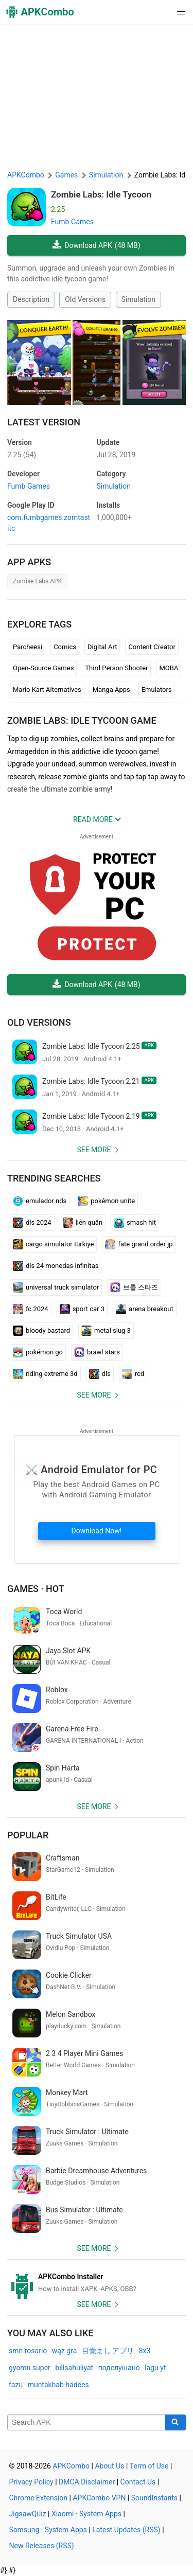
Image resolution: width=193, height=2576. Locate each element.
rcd (133, 1374)
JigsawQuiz (27, 2514)
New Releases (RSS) (41, 2546)
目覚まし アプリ (108, 2351)
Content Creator (152, 647)
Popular (27, 1835)
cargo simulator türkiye (53, 1244)
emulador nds (39, 1201)
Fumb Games (72, 222)
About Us (109, 2466)
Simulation (138, 299)
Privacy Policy (31, 2482)
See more (94, 1150)
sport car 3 (82, 1309)
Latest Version (43, 422)
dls (100, 1374)
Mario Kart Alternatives (47, 689)
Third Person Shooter (116, 668)
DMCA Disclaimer (87, 2482)
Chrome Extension (38, 2498)
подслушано (119, 2368)
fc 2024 (30, 1309)
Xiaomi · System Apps (86, 2514)
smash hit (135, 1223)
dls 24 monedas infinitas (55, 1266)
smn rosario (28, 2351)
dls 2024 (32, 1223)
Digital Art (102, 647)
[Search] (175, 2422)
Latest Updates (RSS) (126, 2530)
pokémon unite (106, 1201)
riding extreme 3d (45, 1374)
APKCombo (25, 175)
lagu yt (155, 2368)
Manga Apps (111, 689)
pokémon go (38, 1352)
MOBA (168, 668)
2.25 (21, 455)
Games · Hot (35, 1588)
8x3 (145, 2351)
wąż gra (64, 2351)
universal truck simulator (56, 1287)
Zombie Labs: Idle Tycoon (101, 194)
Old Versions (85, 299)
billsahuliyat (74, 2368)
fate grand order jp (138, 1244)
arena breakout (144, 1309)
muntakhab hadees (58, 2385)
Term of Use (149, 2466)
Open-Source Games (43, 668)
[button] (160, 12)
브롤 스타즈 (134, 1287)
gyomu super (29, 2368)
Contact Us (138, 2482)
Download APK (96, 245)
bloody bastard (41, 1331)
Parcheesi (27, 647)
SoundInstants (154, 2498)
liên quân (82, 1223)
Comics (65, 647)
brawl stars (97, 1352)
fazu (16, 2385)
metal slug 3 (106, 1331)
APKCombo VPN (99, 2498)
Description (31, 299)
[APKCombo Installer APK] (96, 2282)
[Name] (86, 2422)
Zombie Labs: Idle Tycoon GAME (81, 720)
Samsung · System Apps (48, 2530)
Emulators (157, 689)
